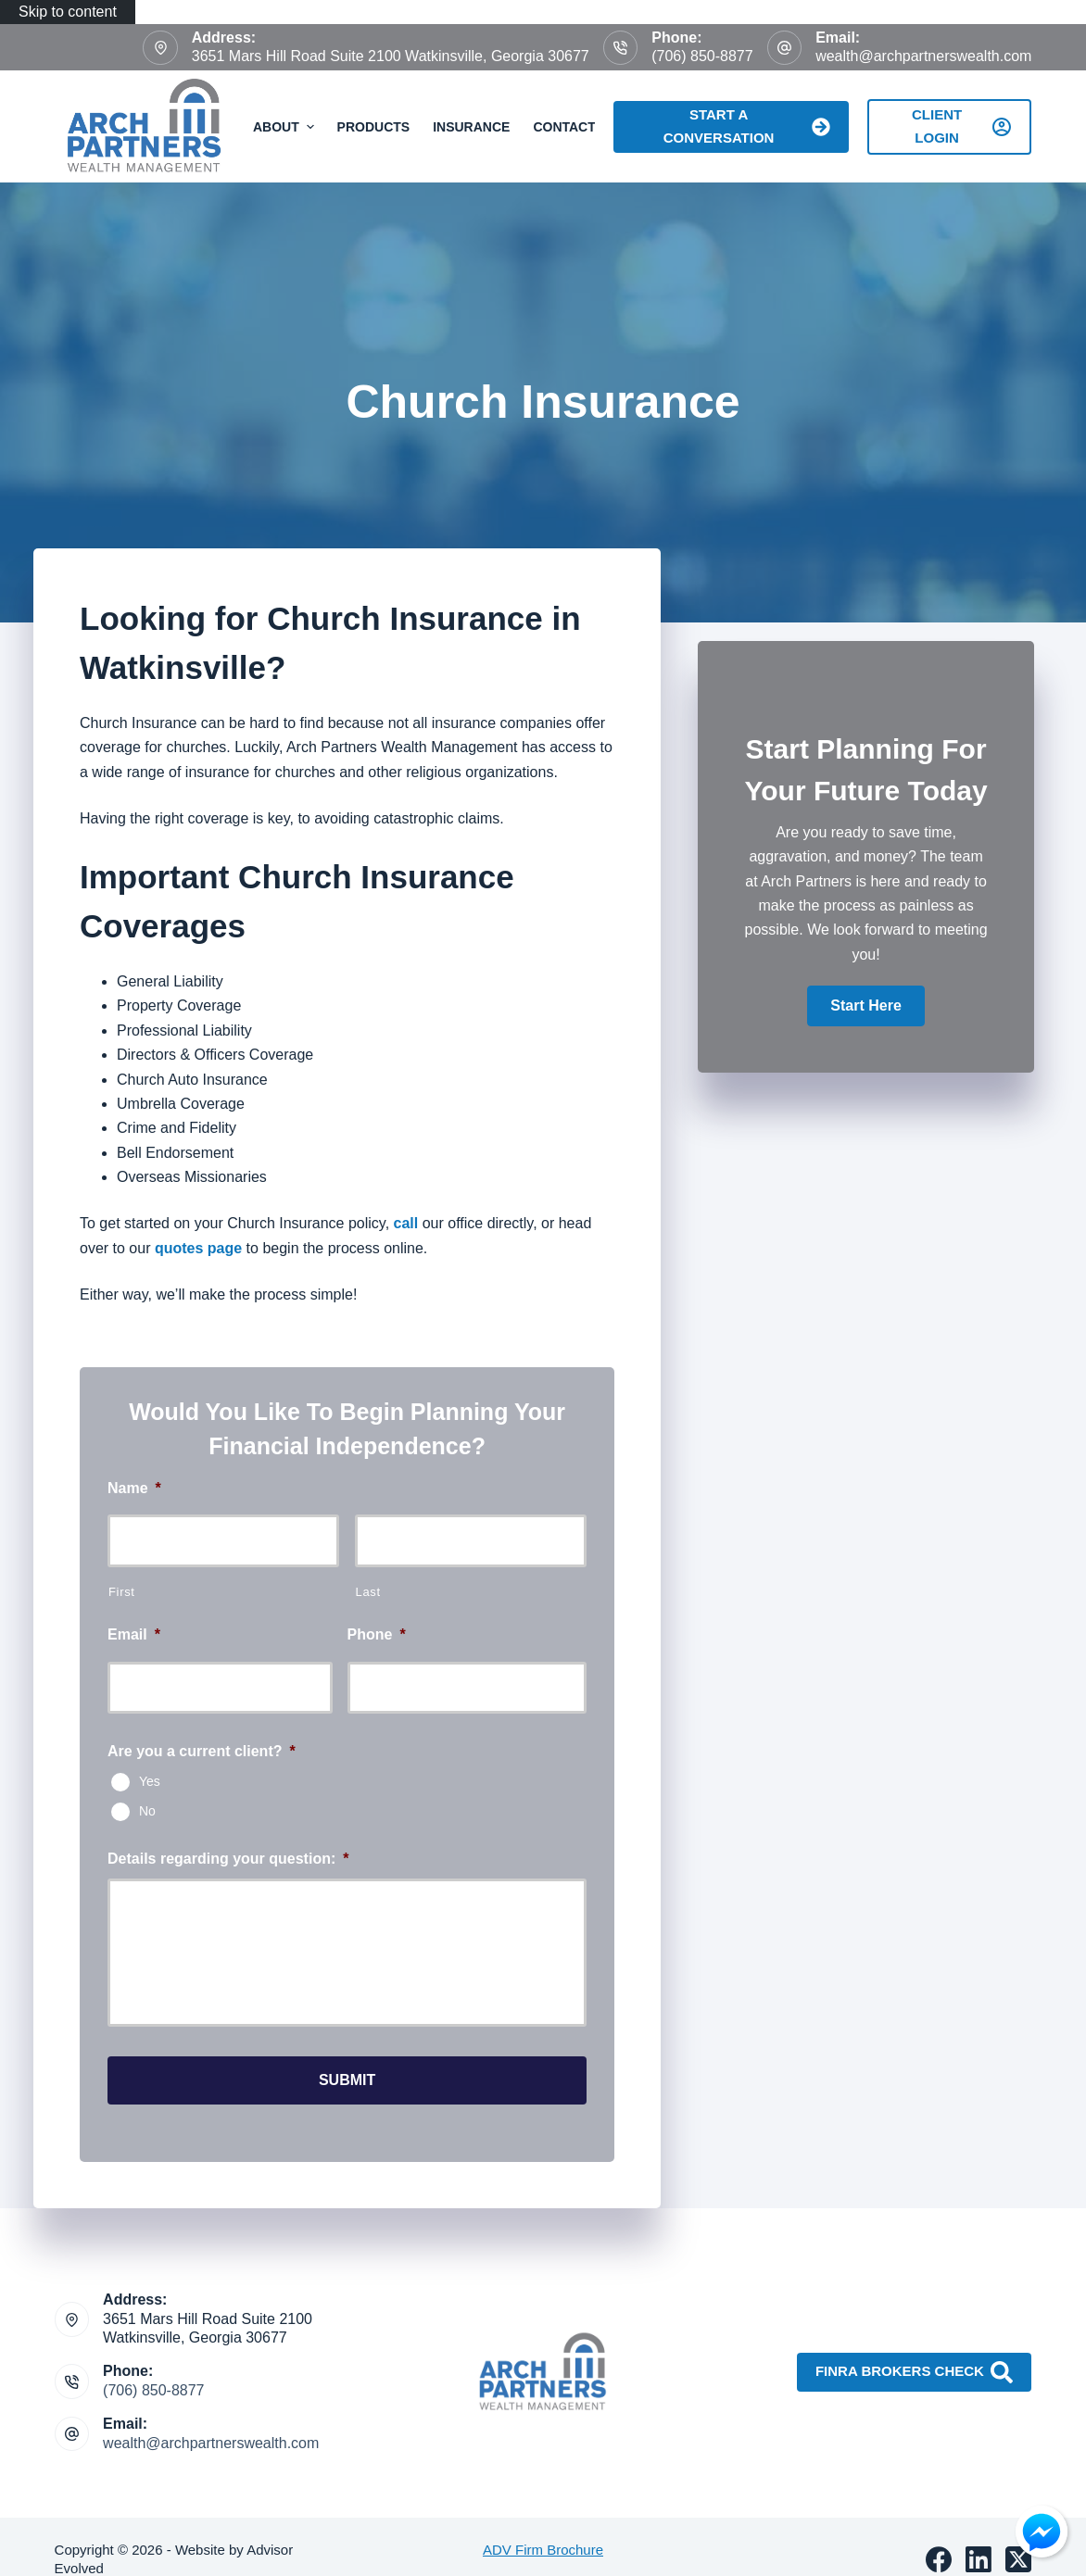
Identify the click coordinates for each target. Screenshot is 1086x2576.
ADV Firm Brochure (543, 2549)
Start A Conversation (747, 126)
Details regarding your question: (228, 1858)
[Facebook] (939, 2559)
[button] (865, 1006)
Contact (564, 126)
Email (133, 1634)
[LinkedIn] (978, 2559)
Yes (149, 1781)
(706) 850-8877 (701, 56)
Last (368, 1592)
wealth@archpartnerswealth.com (923, 56)
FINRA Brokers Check (914, 2372)
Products (373, 126)
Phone (376, 1634)
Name (134, 1488)
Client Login (961, 126)
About (286, 127)
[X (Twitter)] (1018, 2559)
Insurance (471, 126)
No (147, 1810)
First (121, 1592)
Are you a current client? (201, 1751)
